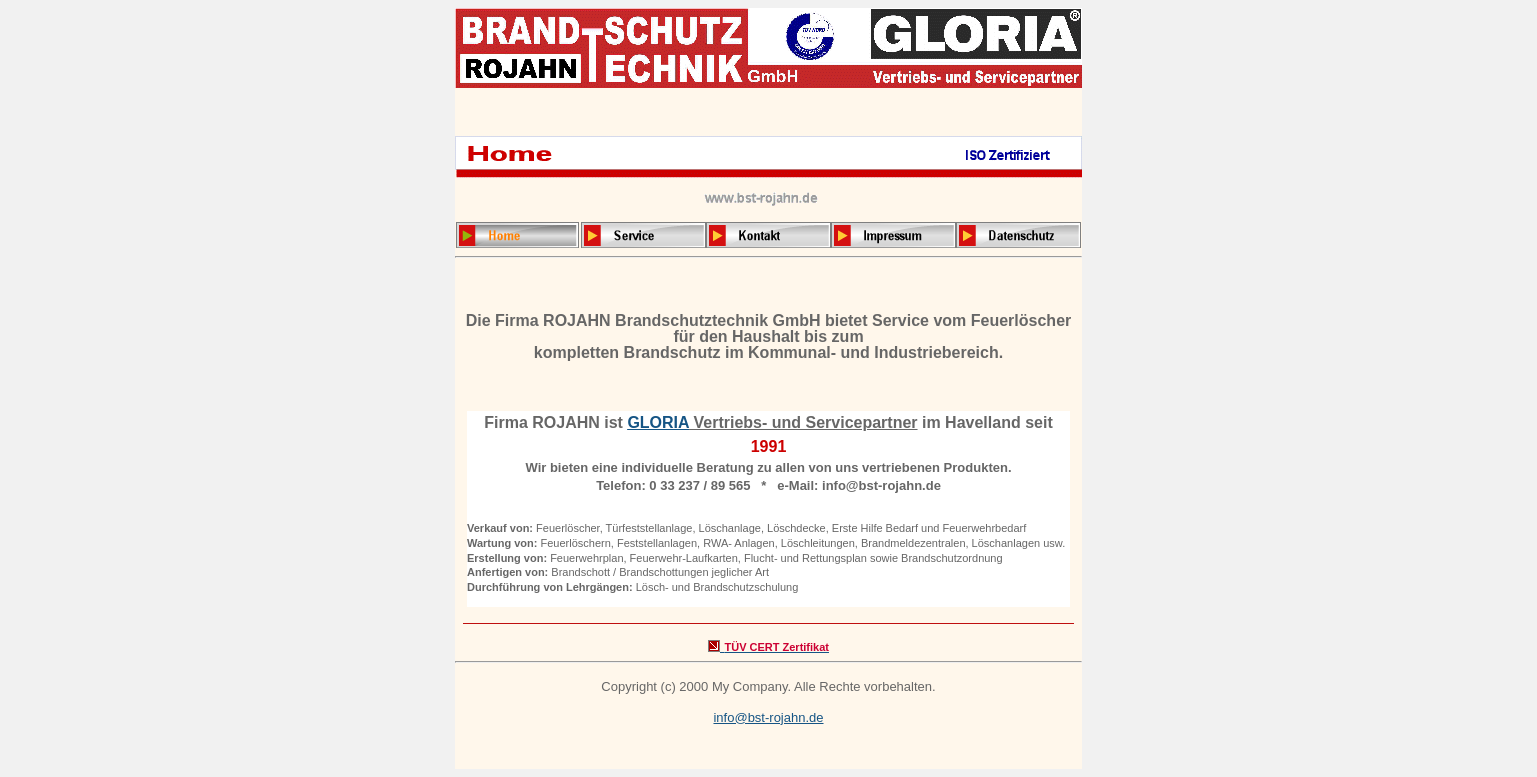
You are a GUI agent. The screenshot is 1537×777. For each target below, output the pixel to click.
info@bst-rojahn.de (768, 717)
